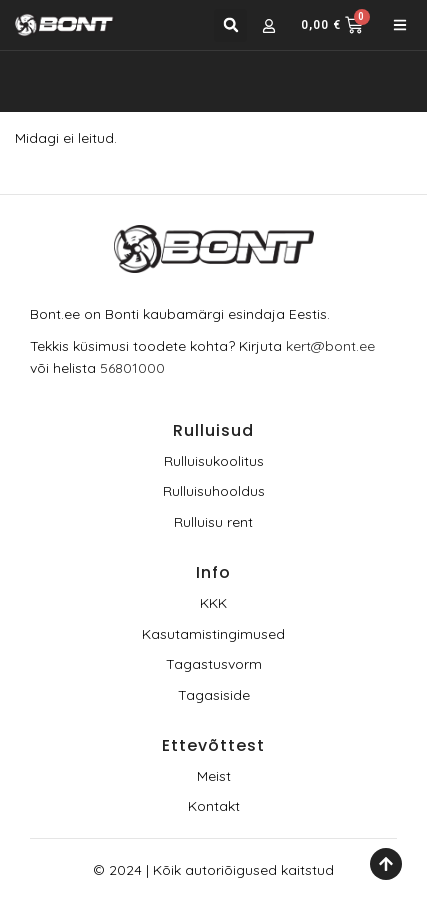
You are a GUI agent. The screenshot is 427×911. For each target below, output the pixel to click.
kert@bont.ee (330, 346)
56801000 (132, 368)
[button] (230, 25)
